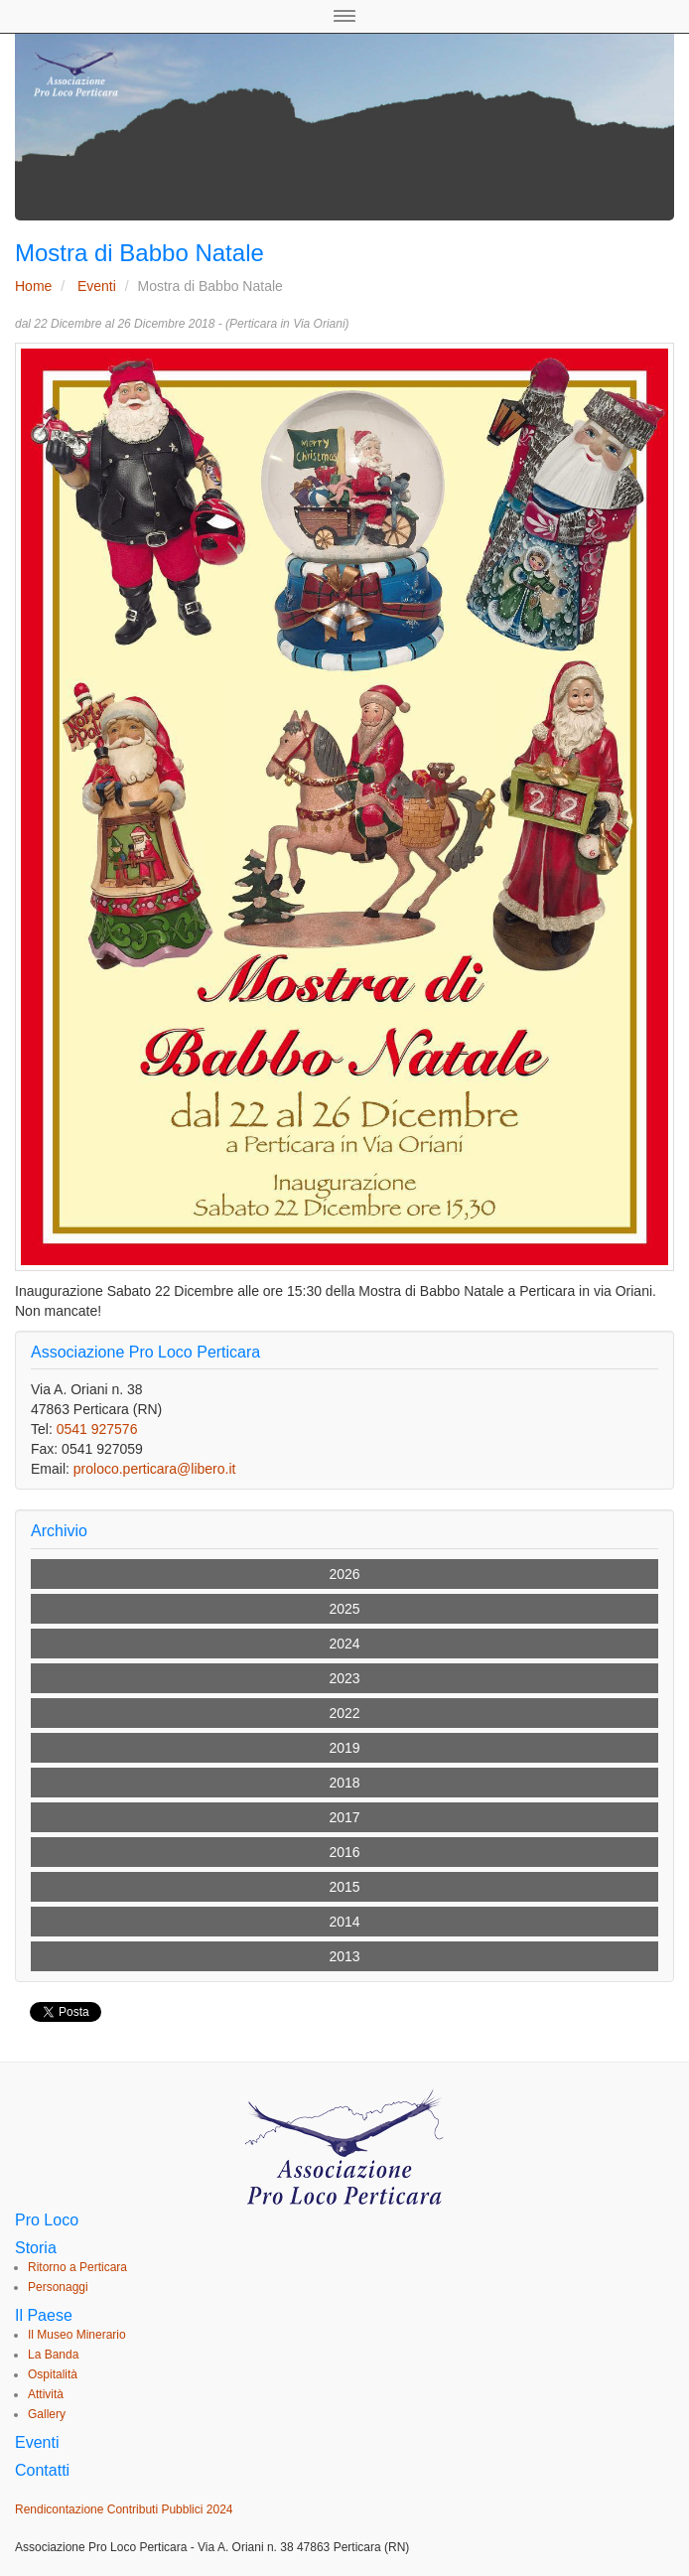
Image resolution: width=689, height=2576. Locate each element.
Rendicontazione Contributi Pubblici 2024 (123, 2509)
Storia (36, 2247)
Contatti (42, 2470)
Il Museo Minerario (77, 2335)
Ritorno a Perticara (77, 2267)
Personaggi (58, 2287)
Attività (46, 2394)
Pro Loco (46, 2220)
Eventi (96, 286)
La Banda (53, 2354)
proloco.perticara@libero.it (154, 1469)
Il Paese (43, 2315)
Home (33, 286)
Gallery (47, 2414)
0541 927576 (97, 1429)
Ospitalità (52, 2374)
